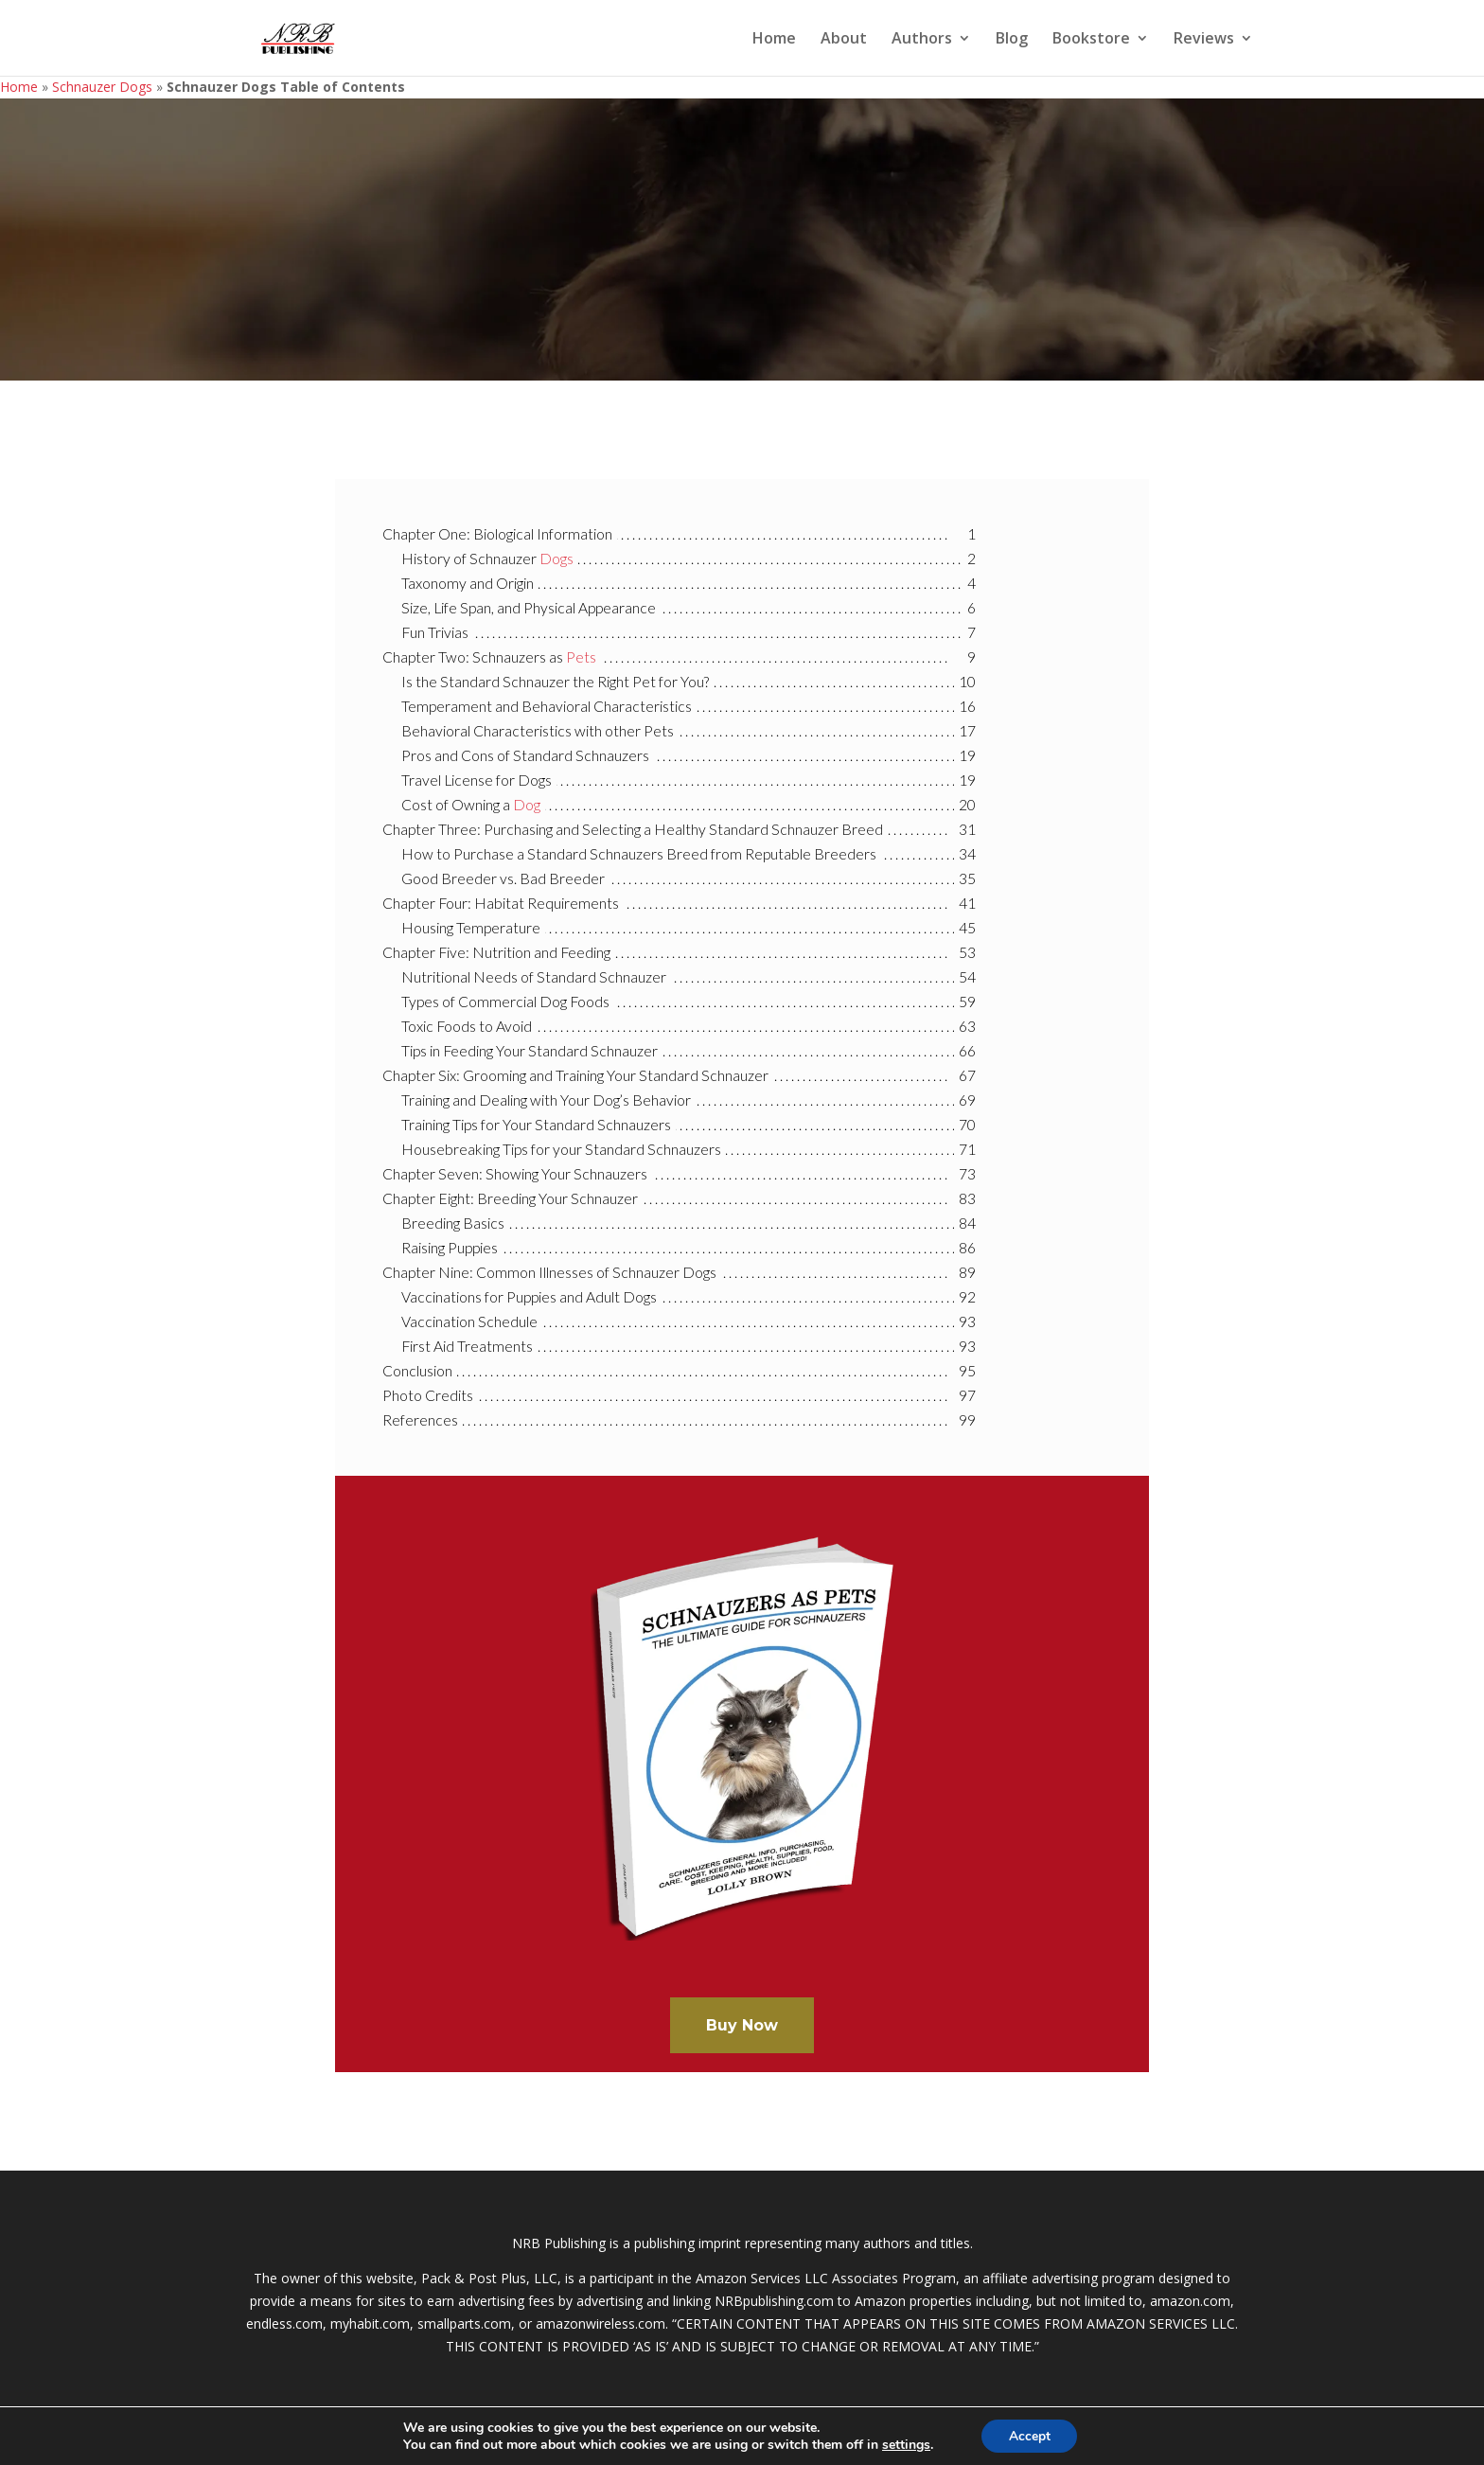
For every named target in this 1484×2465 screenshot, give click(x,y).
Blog (1012, 39)
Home (774, 39)
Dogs (556, 558)
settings (904, 2444)
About (844, 39)
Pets (581, 656)
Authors (922, 39)
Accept (1030, 2435)
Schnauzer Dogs (102, 87)
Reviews (1204, 39)
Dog (526, 804)
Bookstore (1091, 39)
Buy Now (742, 2025)
